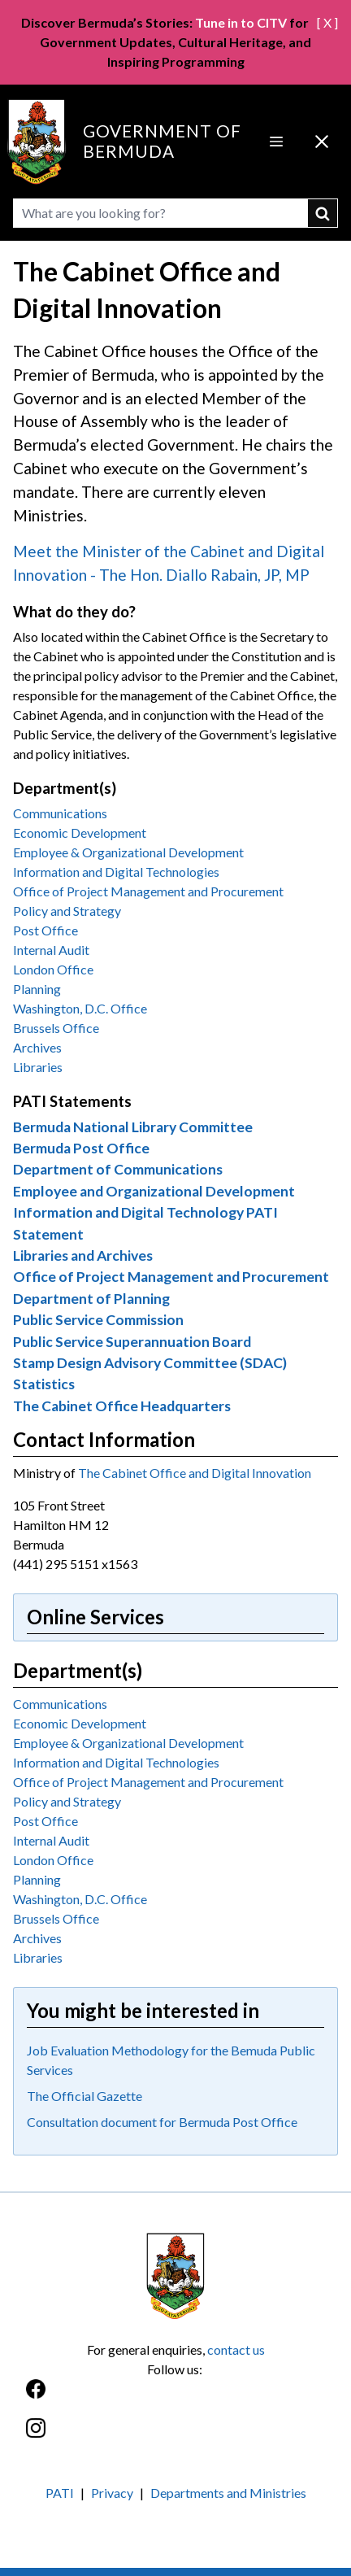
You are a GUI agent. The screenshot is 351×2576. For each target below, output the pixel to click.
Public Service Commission (98, 1319)
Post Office (45, 930)
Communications (60, 813)
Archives (37, 1047)
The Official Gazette (84, 2095)
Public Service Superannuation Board (132, 1341)
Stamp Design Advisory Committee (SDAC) (150, 1362)
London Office (53, 969)
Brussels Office (56, 1027)
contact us (236, 2349)
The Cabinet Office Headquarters (122, 1405)
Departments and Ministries (228, 2492)
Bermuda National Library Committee (133, 1126)
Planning (37, 988)
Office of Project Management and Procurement (148, 891)
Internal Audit (51, 949)
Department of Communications (118, 1169)
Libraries (38, 1066)
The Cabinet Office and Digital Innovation (194, 1472)
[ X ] (327, 22)
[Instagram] (175, 2436)
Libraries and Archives (83, 1255)
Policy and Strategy (67, 910)
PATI (60, 2492)
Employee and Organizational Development (154, 1191)
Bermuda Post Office (81, 1148)
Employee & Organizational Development (128, 852)
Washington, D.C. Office (80, 1008)
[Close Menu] (322, 141)
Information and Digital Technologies (116, 871)
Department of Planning (91, 1298)
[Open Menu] (276, 141)
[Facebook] (175, 2397)
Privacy (112, 2492)
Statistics (44, 1384)
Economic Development (79, 832)
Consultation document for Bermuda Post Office (162, 2121)
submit (323, 213)
